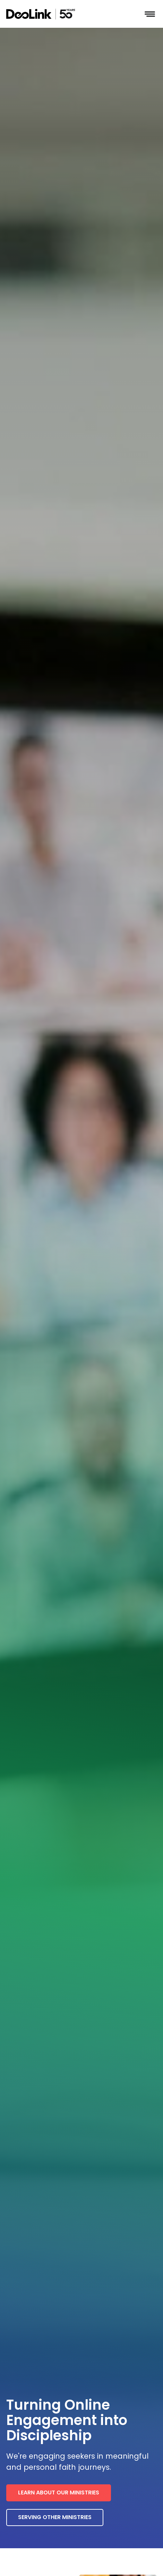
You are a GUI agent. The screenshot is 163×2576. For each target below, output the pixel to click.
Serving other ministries (55, 2517)
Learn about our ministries (58, 2492)
